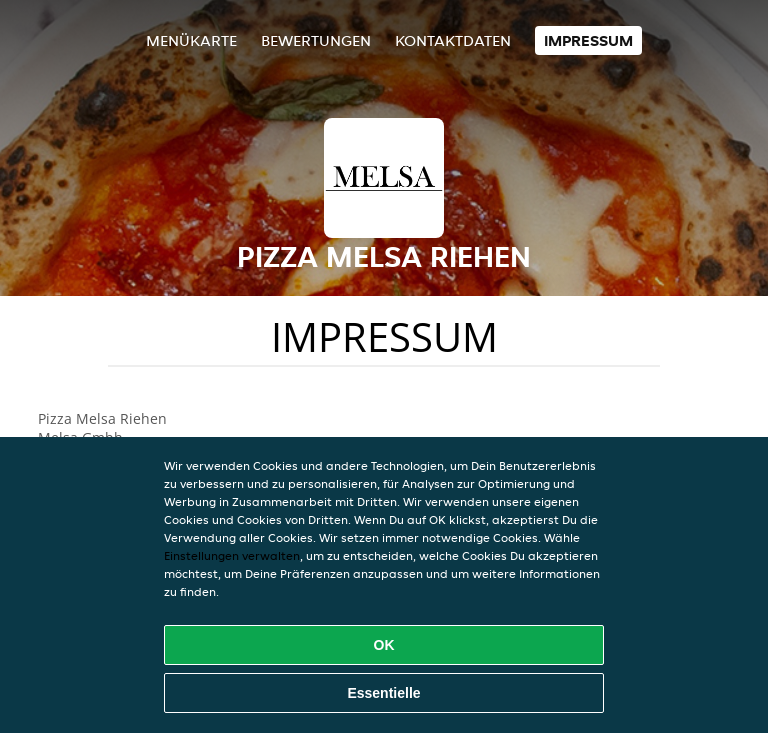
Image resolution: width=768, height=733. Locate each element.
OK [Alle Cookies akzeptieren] (384, 645)
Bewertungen (316, 40)
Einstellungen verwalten (232, 555)
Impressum (588, 40)
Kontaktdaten (453, 40)
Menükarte (191, 40)
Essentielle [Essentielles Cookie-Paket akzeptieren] (383, 693)
